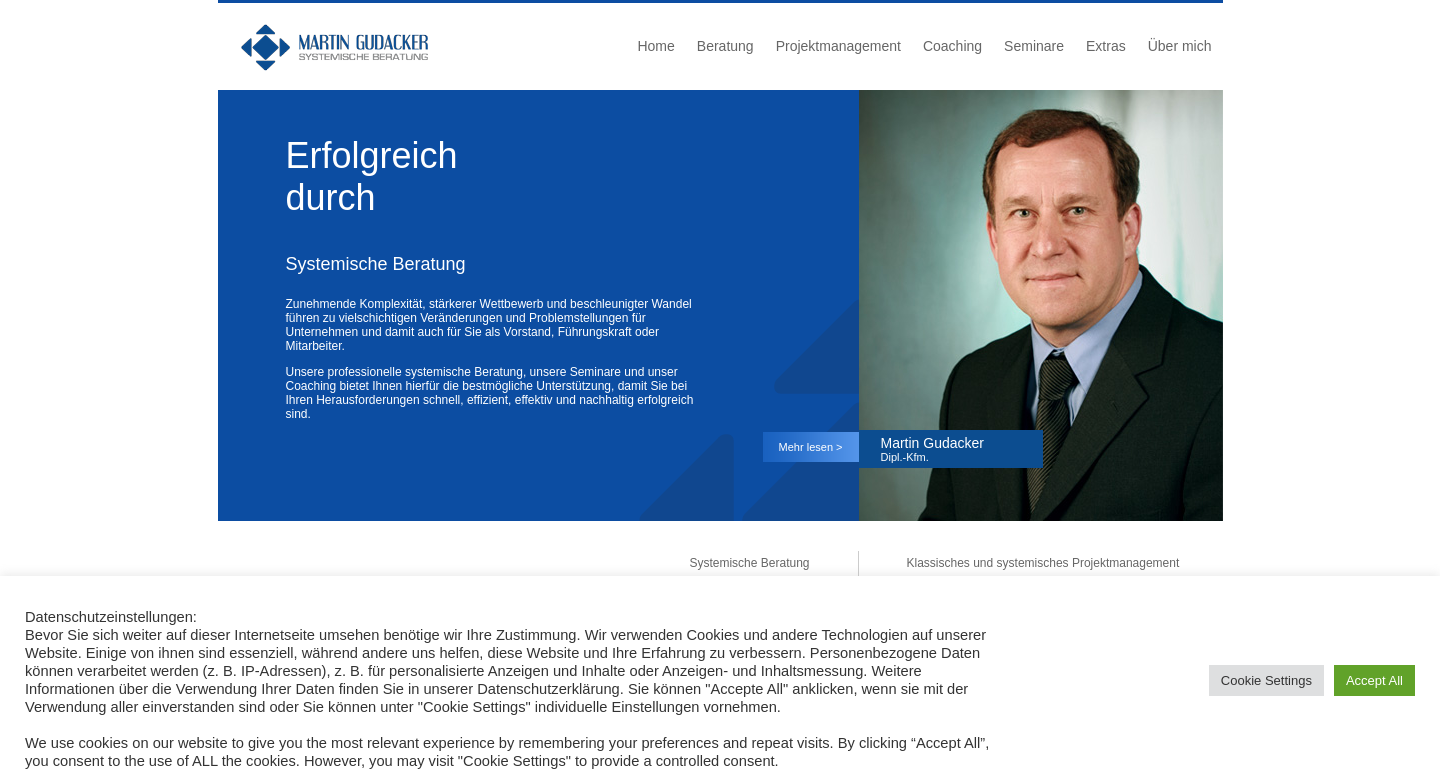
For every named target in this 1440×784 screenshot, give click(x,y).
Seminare (1034, 46)
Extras (1106, 46)
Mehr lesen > (811, 447)
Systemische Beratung (749, 563)
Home (655, 46)
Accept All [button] (1374, 680)
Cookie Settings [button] (1266, 680)
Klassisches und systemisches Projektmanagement (1043, 563)
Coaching (952, 46)
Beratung (725, 46)
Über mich (1180, 46)
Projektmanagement (838, 46)
